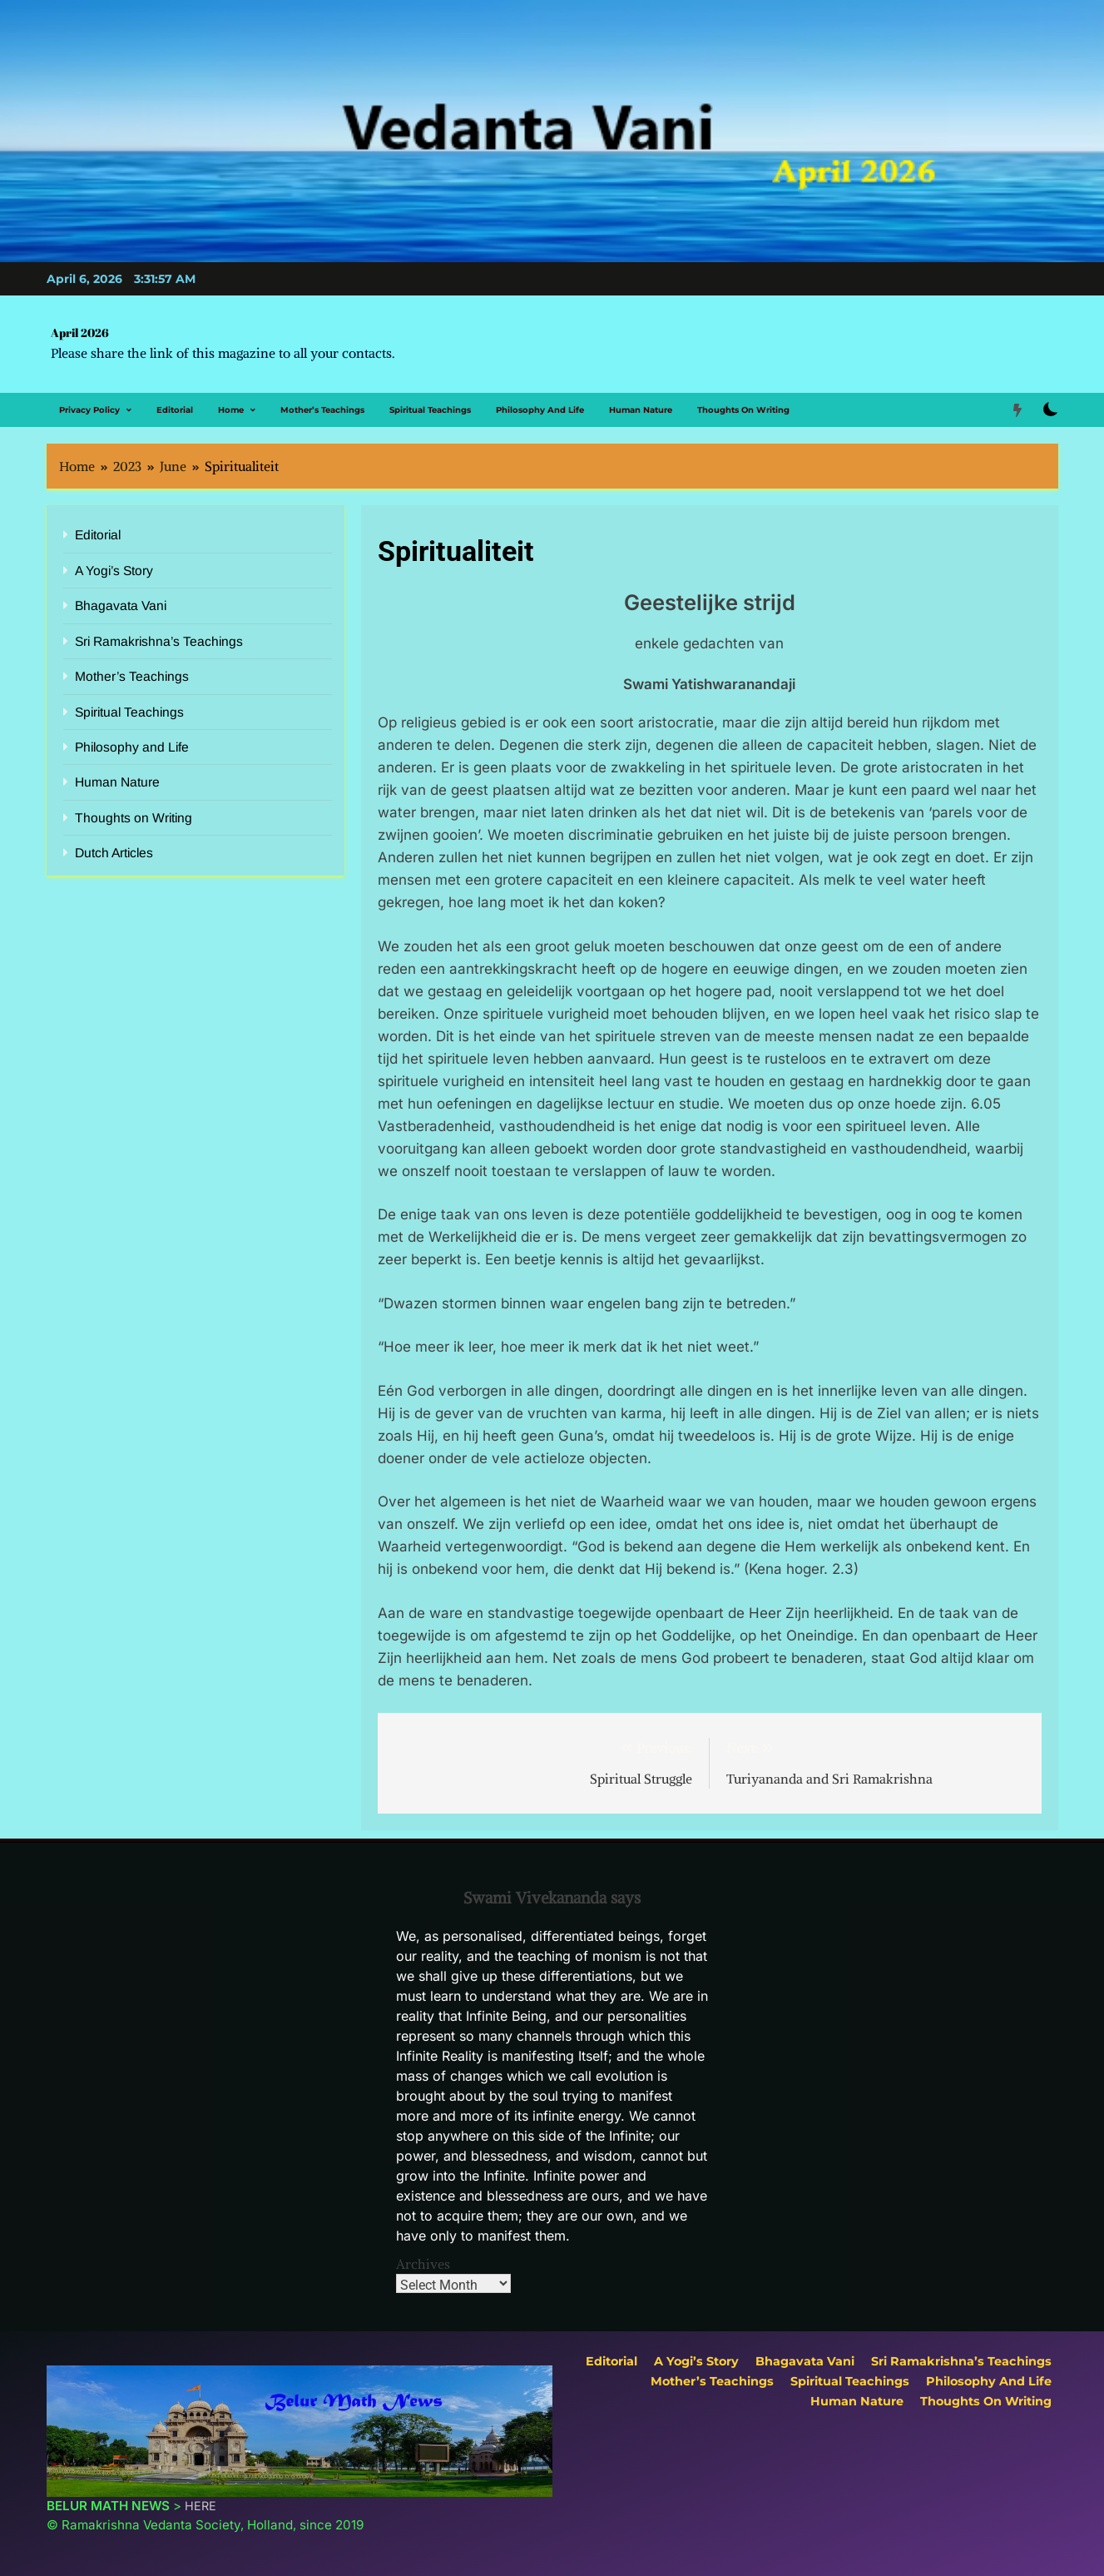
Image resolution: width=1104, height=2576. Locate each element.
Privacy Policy (89, 410)
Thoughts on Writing (743, 410)
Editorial (174, 410)
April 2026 (80, 332)
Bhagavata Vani (120, 605)
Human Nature (640, 410)
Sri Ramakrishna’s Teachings (159, 641)
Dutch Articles (114, 853)
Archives (423, 2264)
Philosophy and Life (540, 410)
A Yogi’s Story (114, 570)
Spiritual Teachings (430, 410)
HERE (200, 2506)
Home (231, 410)
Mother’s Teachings (322, 410)
